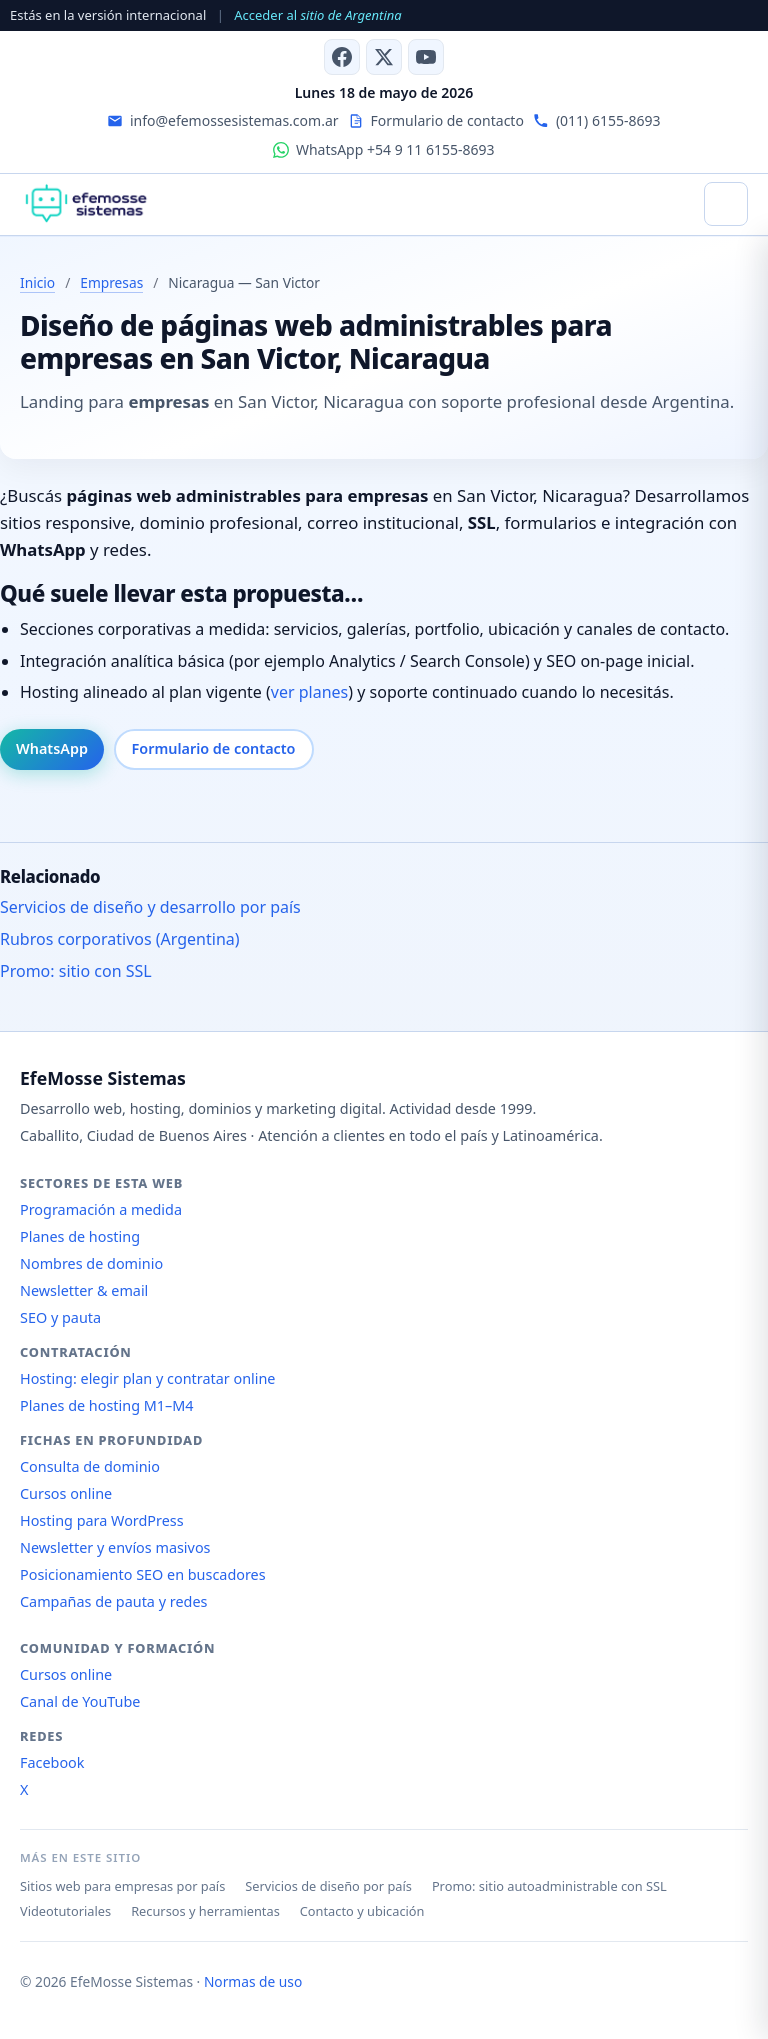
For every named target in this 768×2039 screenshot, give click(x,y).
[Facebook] (342, 57)
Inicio (37, 282)
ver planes (309, 692)
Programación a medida (101, 1209)
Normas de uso (253, 1981)
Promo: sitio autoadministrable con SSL (549, 1886)
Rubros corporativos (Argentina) (120, 939)
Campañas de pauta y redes (113, 1601)
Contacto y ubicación (362, 1911)
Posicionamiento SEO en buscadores (143, 1574)
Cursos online (66, 1493)
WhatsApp (52, 748)
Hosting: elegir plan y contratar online (147, 1378)
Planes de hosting (80, 1236)
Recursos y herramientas (205, 1911)
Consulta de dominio (90, 1466)
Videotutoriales (65, 1911)
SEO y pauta (60, 1317)
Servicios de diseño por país (328, 1886)
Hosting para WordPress (102, 1520)
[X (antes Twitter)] (384, 57)
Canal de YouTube (80, 1701)
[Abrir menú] (726, 204)
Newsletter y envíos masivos (115, 1547)
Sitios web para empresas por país (122, 1886)
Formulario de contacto (214, 748)
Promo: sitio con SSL (76, 971)
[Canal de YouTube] (426, 57)
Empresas (111, 282)
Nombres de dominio (91, 1263)
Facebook (52, 1762)
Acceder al (317, 15)
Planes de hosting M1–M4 (107, 1405)
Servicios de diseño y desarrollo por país (150, 907)
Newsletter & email (84, 1290)
